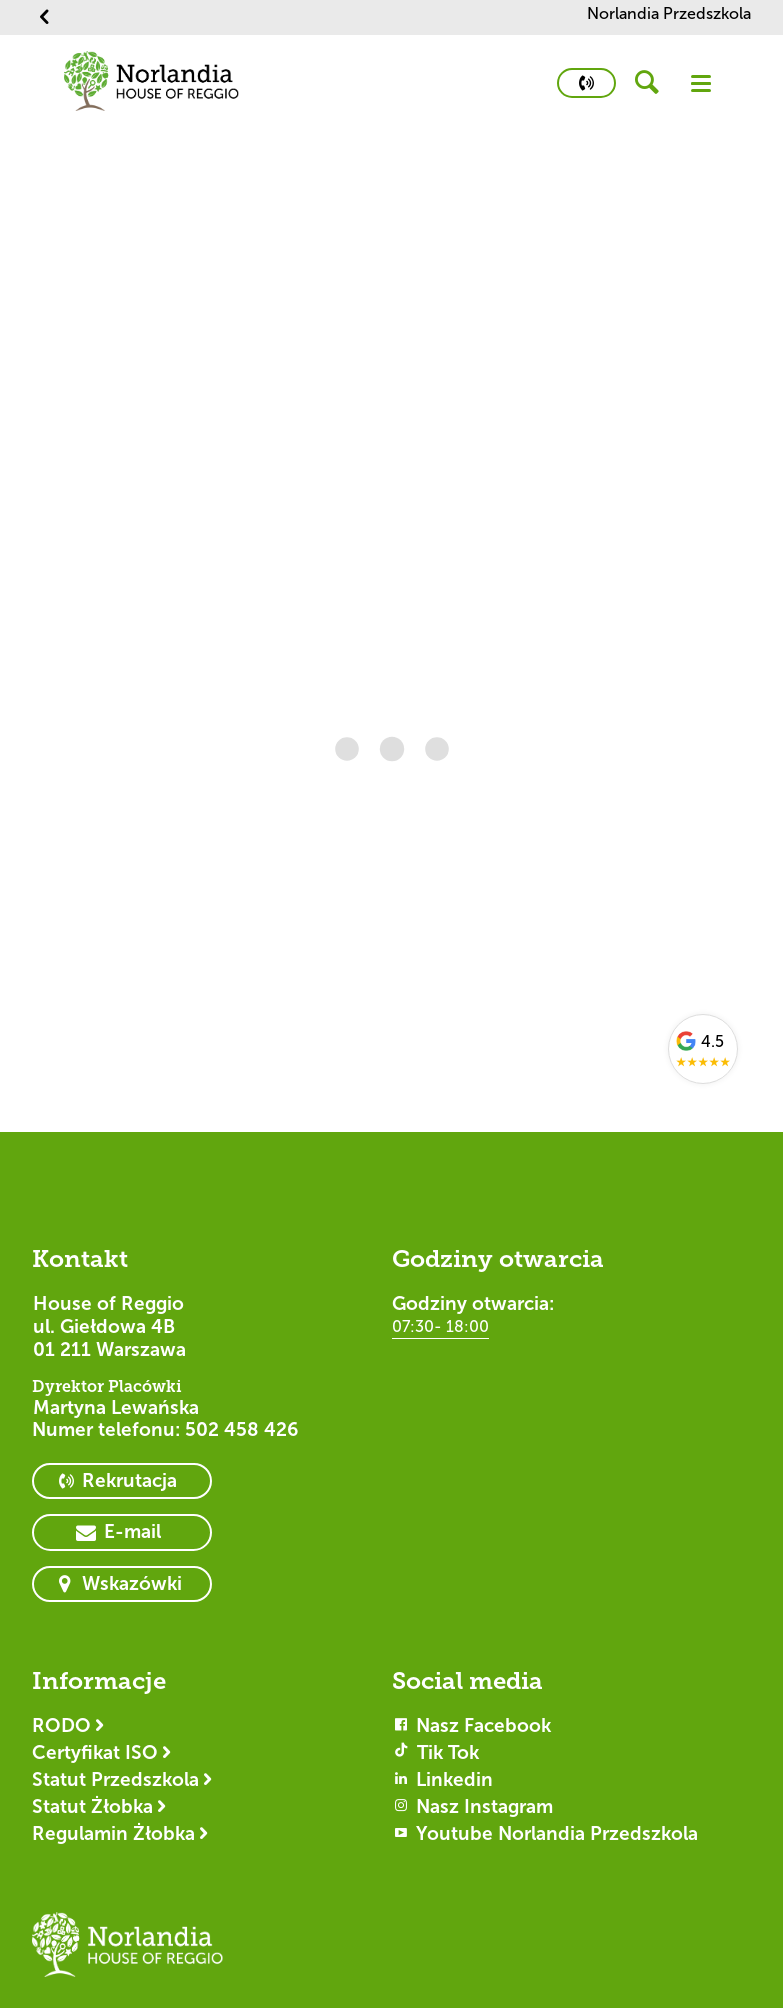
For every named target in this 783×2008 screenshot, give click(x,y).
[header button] (653, 83)
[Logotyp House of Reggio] (128, 1953)
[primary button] (586, 83)
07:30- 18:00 (440, 1326)
